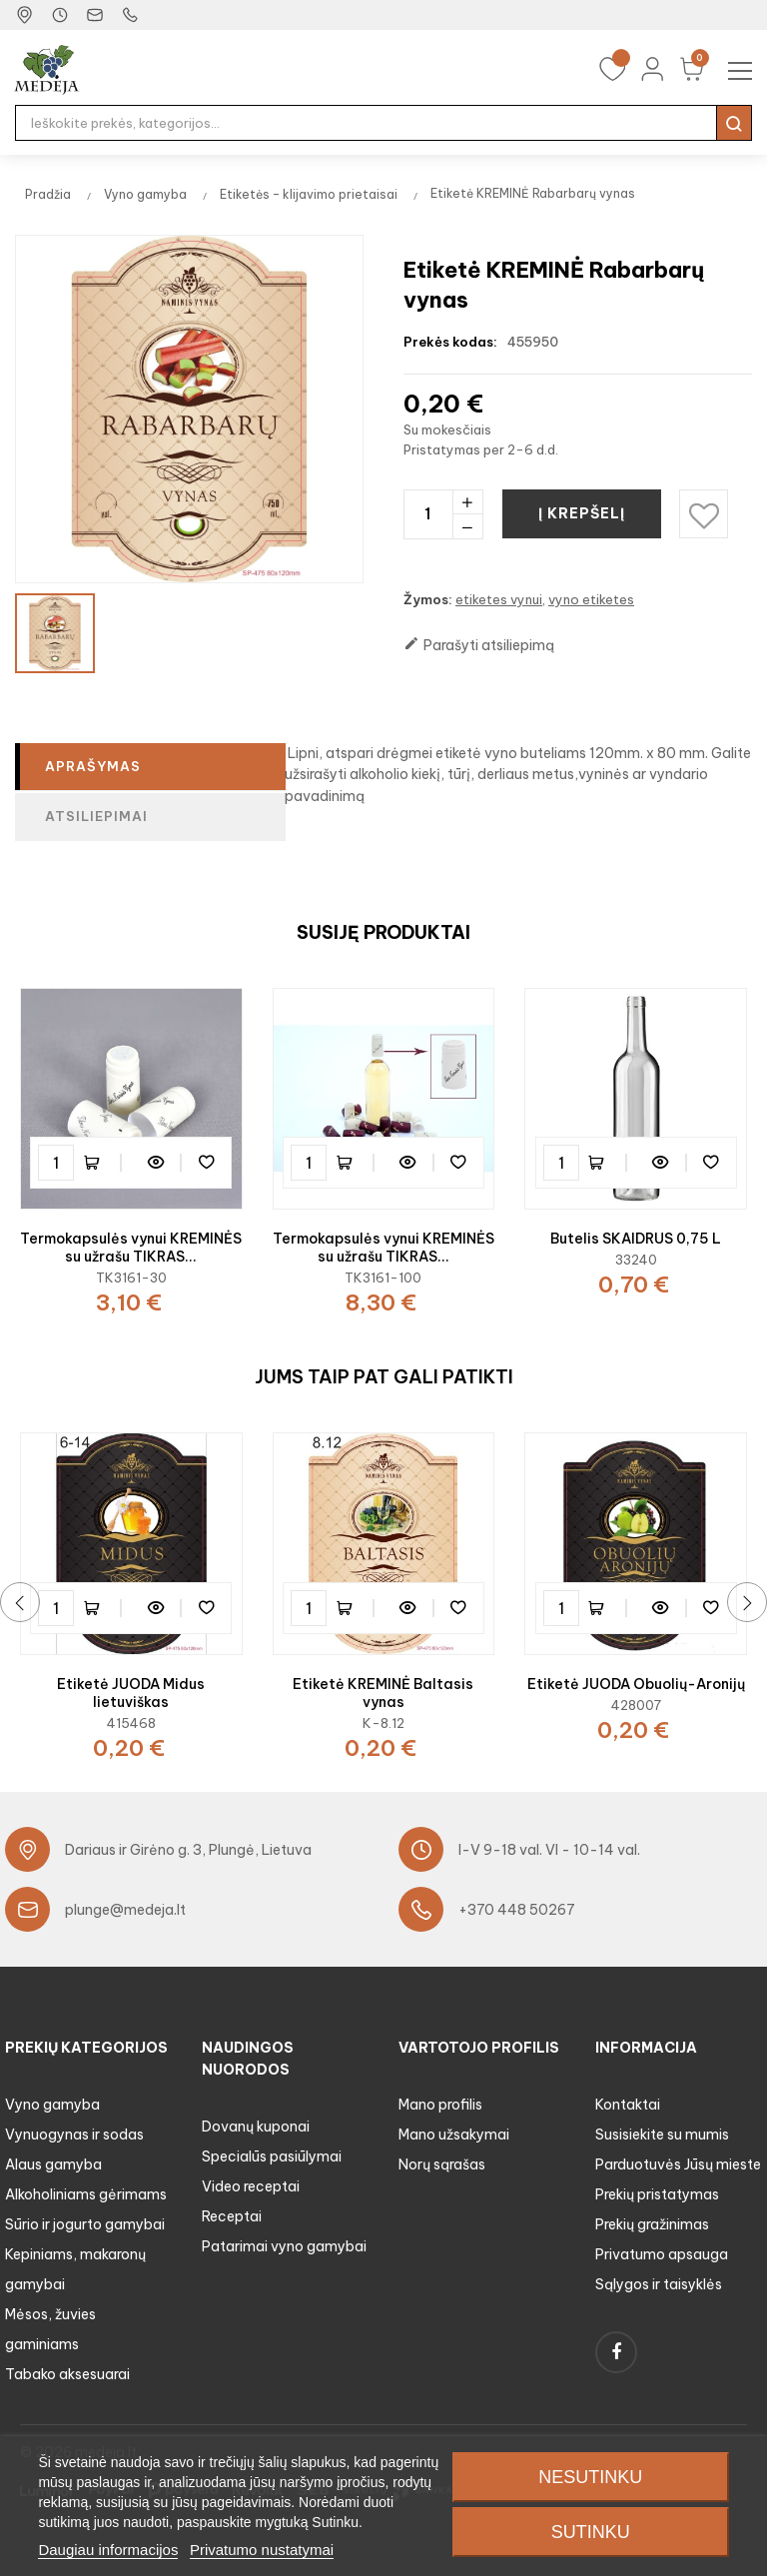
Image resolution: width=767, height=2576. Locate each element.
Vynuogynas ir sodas (74, 2135)
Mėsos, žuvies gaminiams (50, 2329)
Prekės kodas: (450, 342)
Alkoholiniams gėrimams (86, 2194)
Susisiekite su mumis (662, 2135)
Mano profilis (440, 2105)
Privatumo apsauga (661, 2254)
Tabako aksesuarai (67, 2374)
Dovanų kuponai (256, 2127)
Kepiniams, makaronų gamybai (75, 2269)
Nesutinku (590, 2477)
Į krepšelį (582, 513)
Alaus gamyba (53, 2164)
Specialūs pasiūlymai (272, 2156)
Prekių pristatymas (657, 2194)
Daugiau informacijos (108, 2549)
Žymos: (427, 599)
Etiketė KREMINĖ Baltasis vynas (383, 1693)
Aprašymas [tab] (93, 766)
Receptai (232, 2216)
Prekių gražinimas (652, 2224)
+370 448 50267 (516, 1910)
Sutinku (590, 2532)
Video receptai (251, 2186)
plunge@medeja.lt (125, 1910)
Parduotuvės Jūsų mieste (678, 2164)
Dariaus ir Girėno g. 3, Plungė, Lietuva (188, 1850)
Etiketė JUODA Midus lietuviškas (131, 1693)
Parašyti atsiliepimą (478, 644)
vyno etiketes (591, 599)
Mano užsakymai (453, 2135)
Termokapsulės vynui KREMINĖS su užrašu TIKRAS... (131, 1248)
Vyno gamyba (52, 2105)
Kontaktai (627, 2105)
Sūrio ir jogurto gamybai (85, 2224)
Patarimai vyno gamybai (284, 2246)
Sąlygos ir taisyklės (658, 2284)
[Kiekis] (427, 513)
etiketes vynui (498, 599)
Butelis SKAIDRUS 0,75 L (635, 1239)
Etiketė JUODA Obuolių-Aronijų (636, 1684)
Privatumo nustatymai (262, 2549)
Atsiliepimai (96, 816)
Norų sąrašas (441, 2164)
